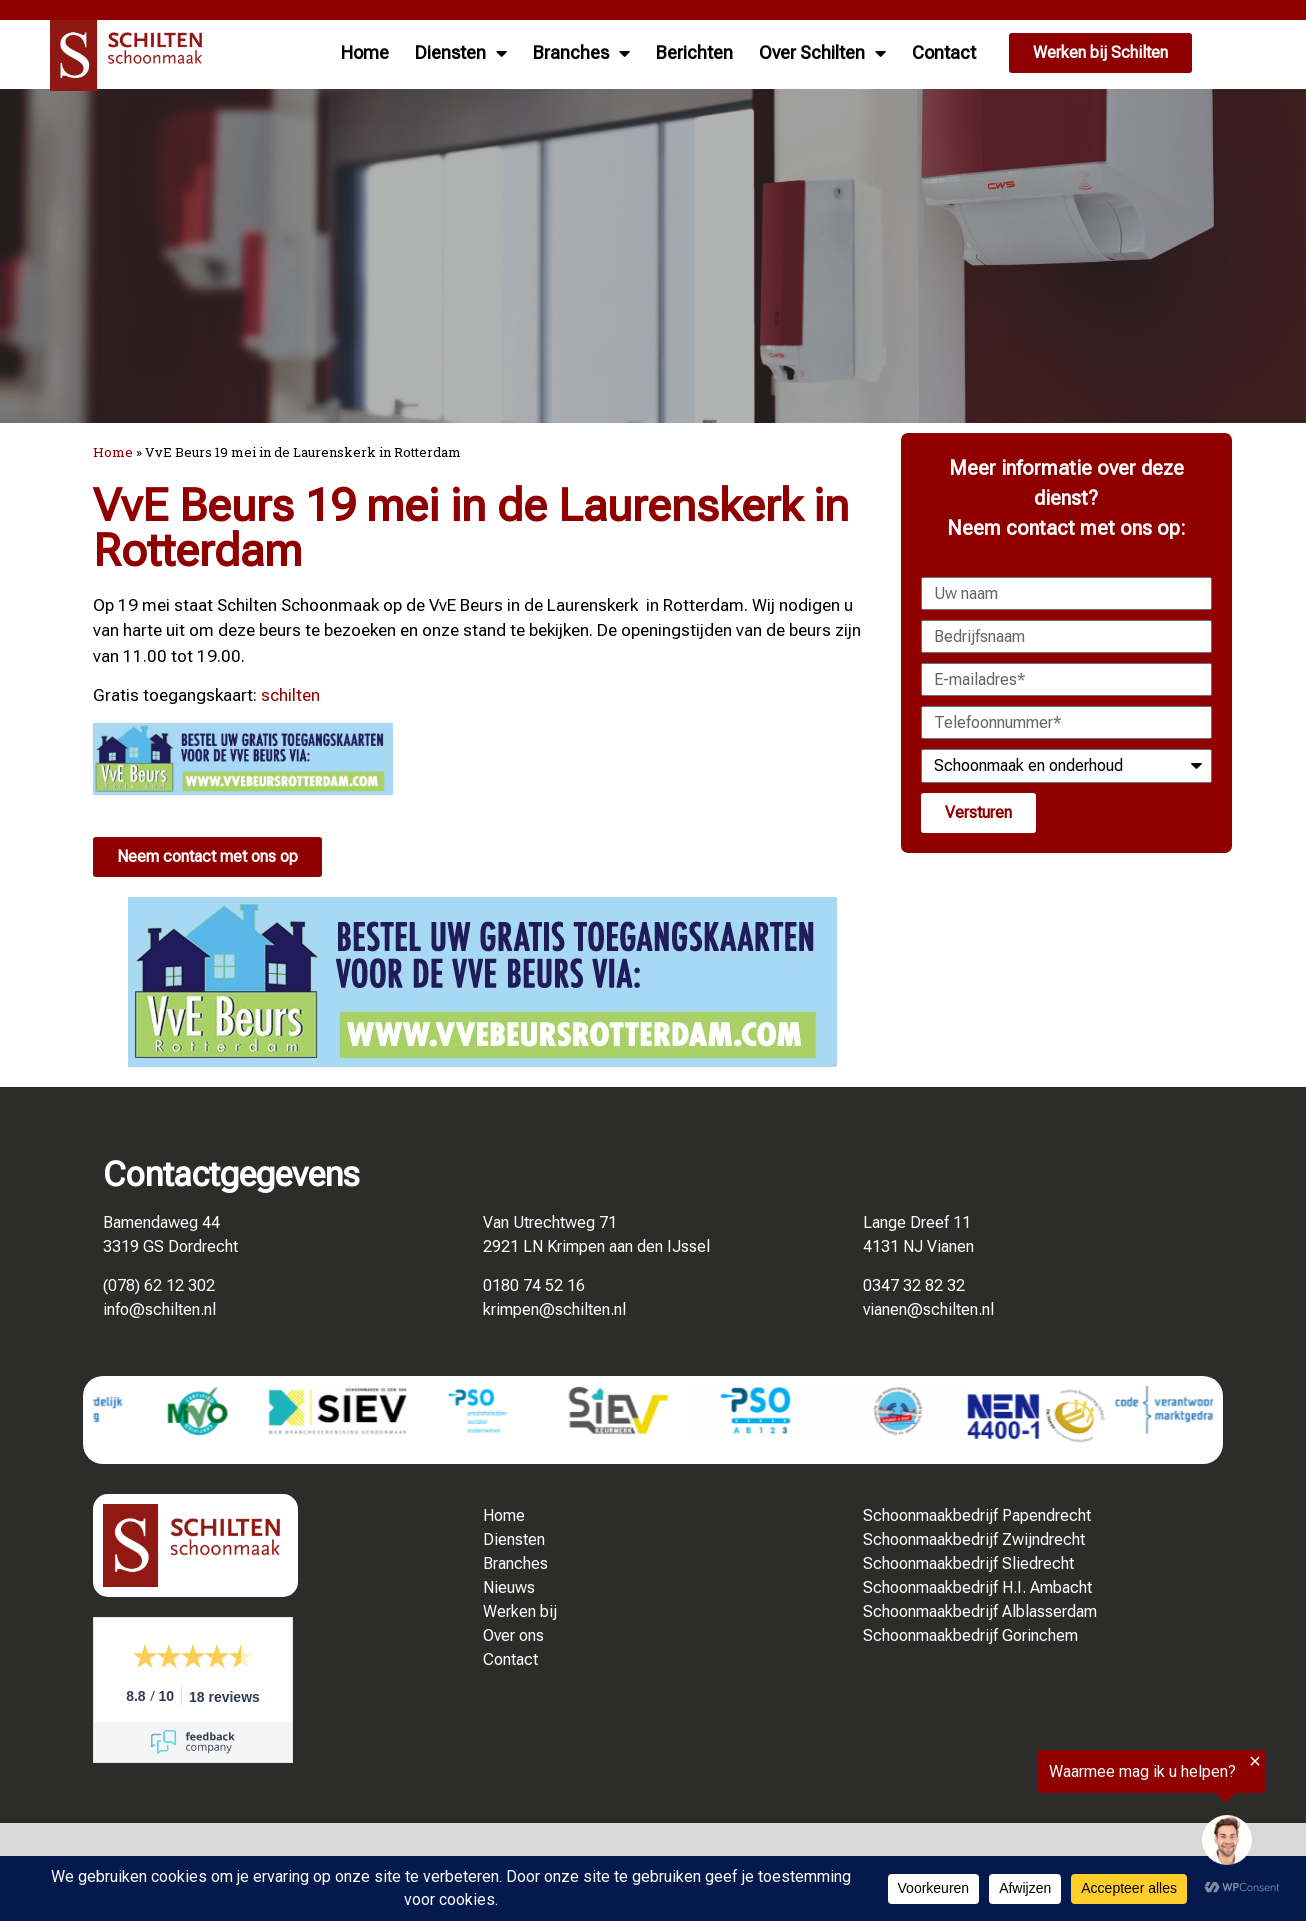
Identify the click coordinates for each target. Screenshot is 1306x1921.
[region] (1060, 1815)
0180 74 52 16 (534, 1285)
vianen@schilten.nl (928, 1309)
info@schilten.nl (159, 1309)
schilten (290, 695)
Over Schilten (822, 53)
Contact (944, 52)
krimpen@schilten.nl (554, 1309)
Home (365, 52)
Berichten (694, 52)
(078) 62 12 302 (159, 1285)
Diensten (461, 53)
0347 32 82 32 (914, 1285)
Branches (581, 53)
